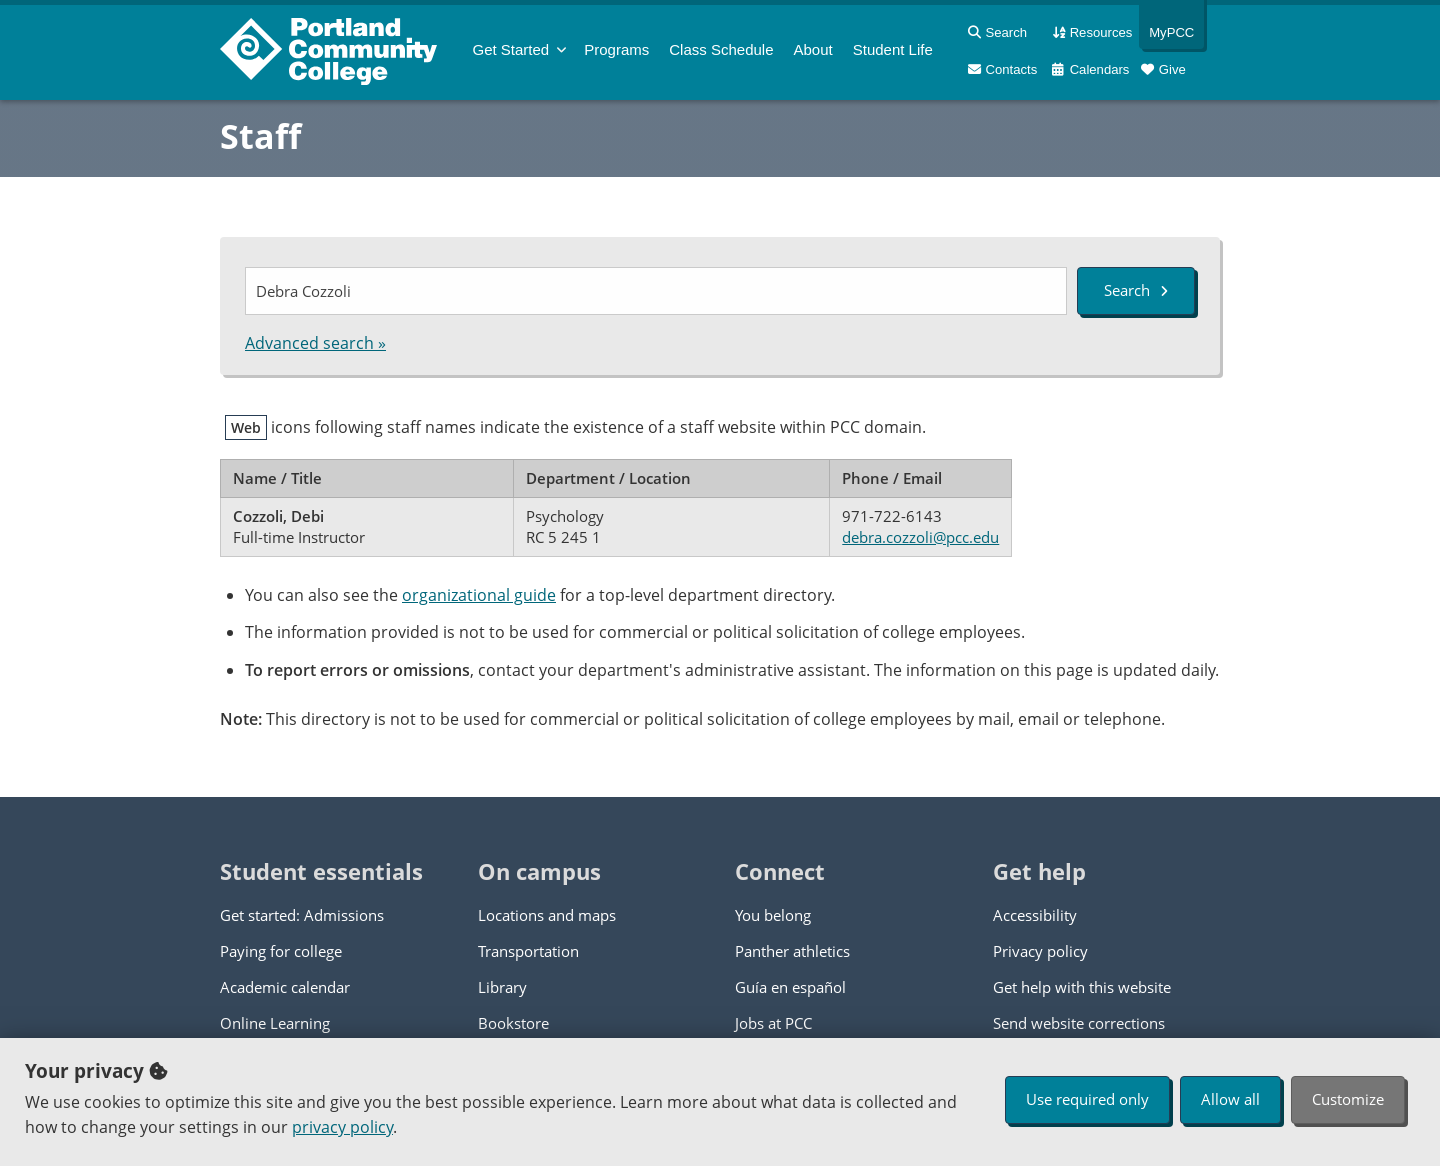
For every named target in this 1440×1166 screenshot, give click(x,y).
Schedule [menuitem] (721, 49)
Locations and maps (547, 915)
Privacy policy (1040, 951)
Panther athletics (792, 951)
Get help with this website (1082, 987)
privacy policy (342, 1127)
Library (502, 987)
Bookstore (513, 1023)
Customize (1348, 1099)
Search (1136, 290)
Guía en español (790, 987)
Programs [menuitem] (616, 49)
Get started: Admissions (302, 915)
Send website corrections (1079, 1023)
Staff (260, 136)
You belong (773, 915)
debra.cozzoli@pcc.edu (920, 537)
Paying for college (281, 951)
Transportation (528, 951)
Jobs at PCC (773, 1023)
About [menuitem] (813, 49)
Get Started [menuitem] (511, 49)
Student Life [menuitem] (893, 49)
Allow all (1230, 1099)
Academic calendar (285, 987)
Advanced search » (315, 343)
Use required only (1087, 1099)
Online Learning (275, 1023)
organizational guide (479, 595)
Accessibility (1035, 915)
